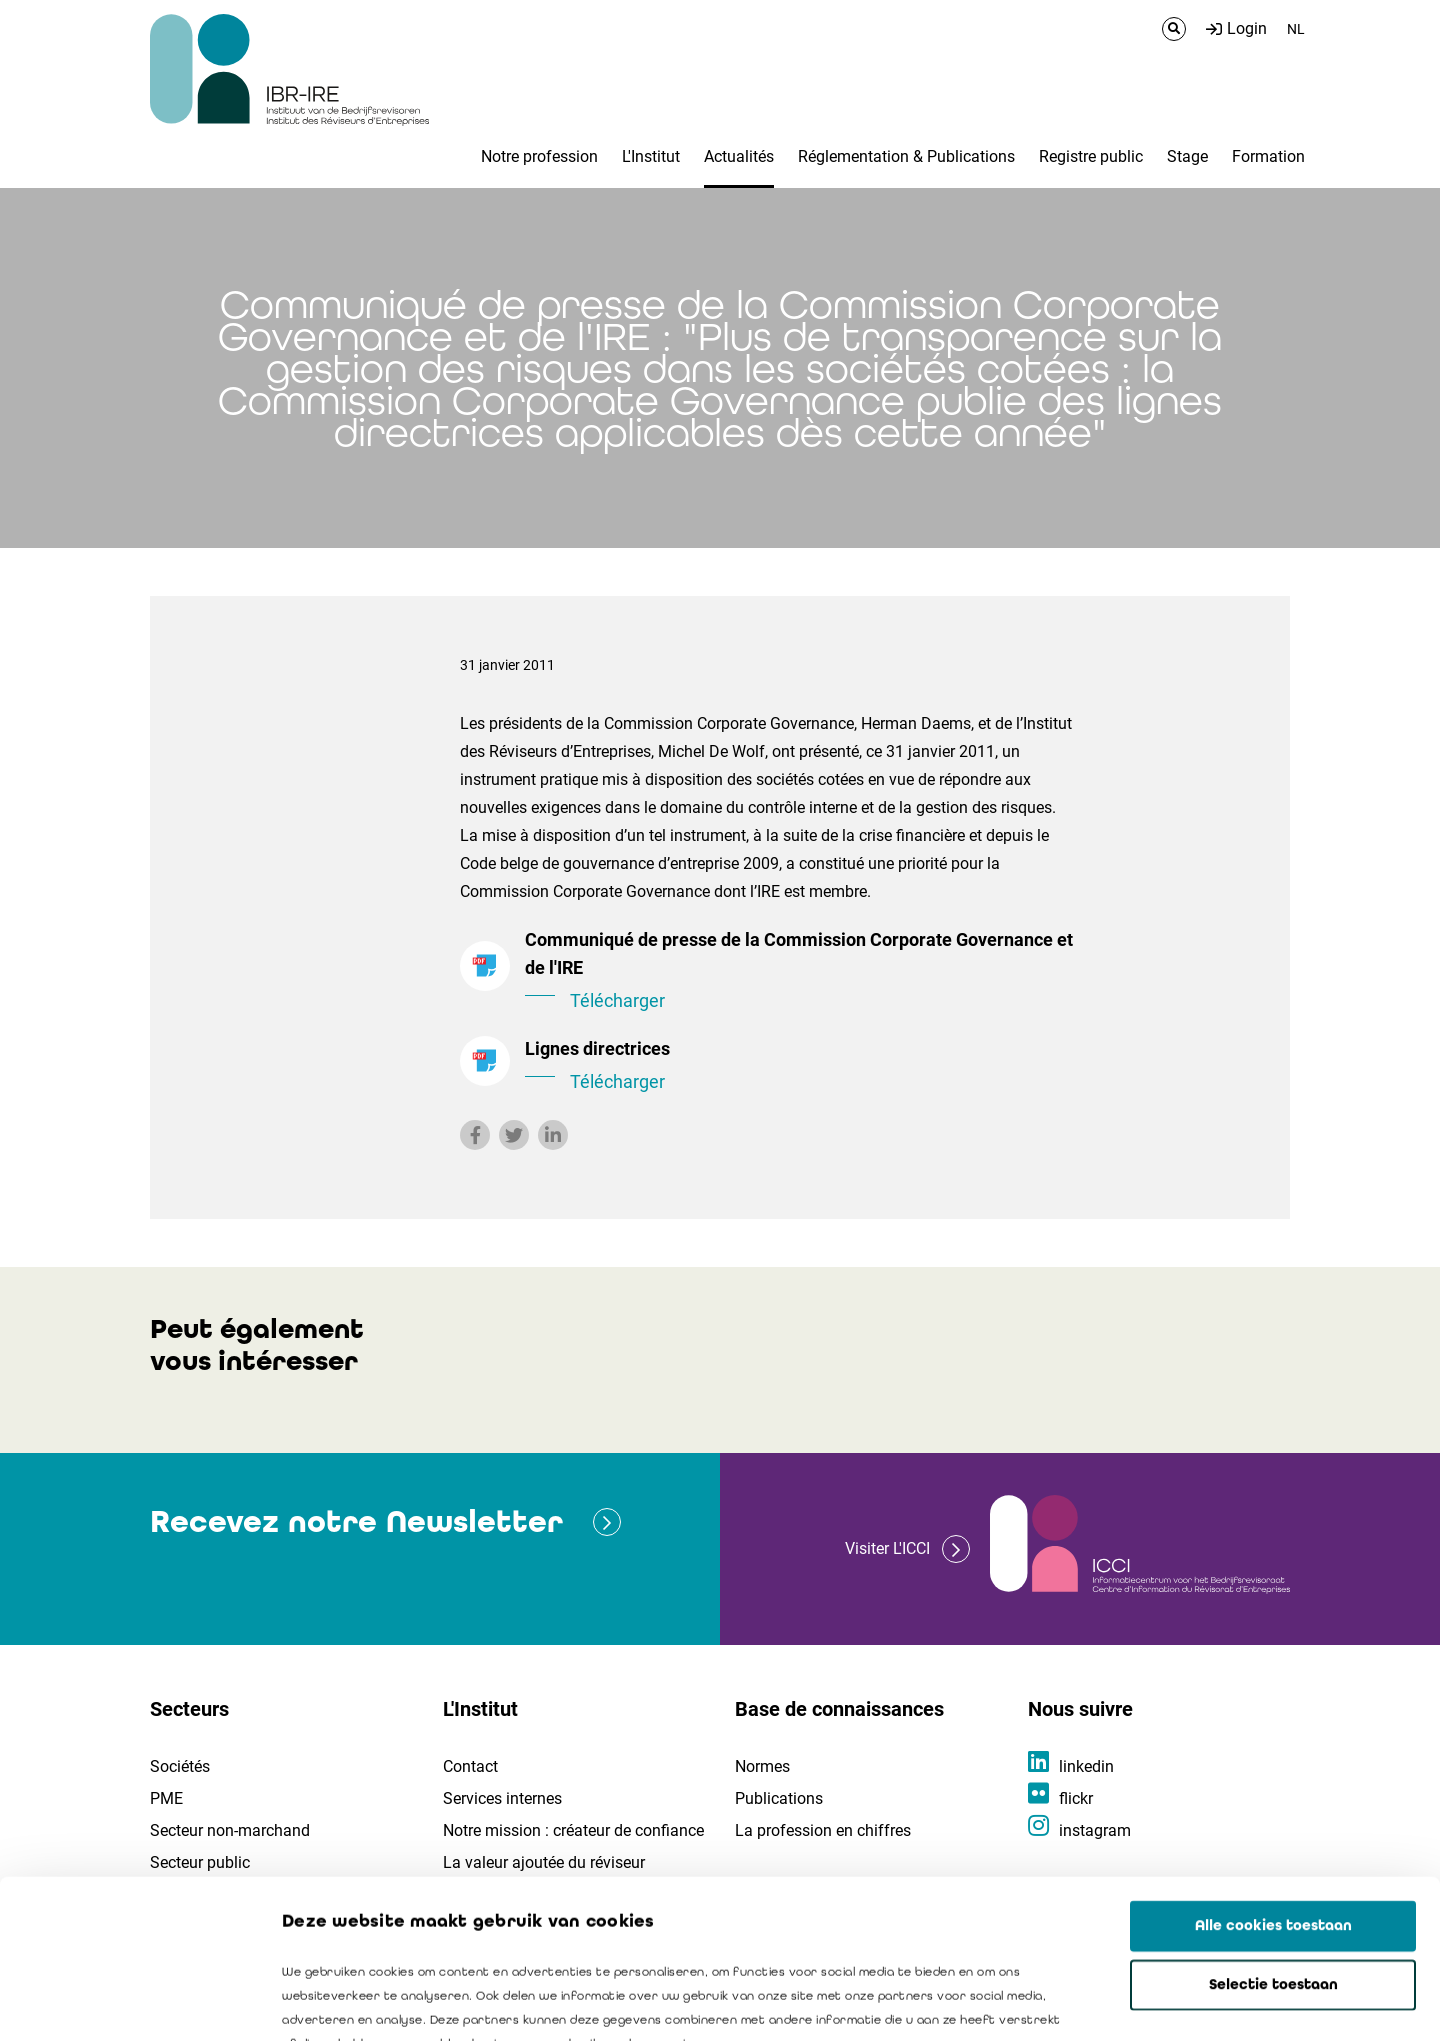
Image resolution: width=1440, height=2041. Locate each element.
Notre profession (539, 156)
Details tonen (1141, 2002)
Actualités (739, 156)
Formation (1268, 156)
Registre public (1091, 156)
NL (1296, 29)
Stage (1187, 156)
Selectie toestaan (1273, 1836)
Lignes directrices (800, 1067)
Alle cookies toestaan (1273, 1777)
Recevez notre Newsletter (356, 1521)
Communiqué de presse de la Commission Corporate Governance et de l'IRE (800, 972)
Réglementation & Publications (906, 156)
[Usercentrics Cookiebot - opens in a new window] (129, 2002)
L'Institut (651, 156)
